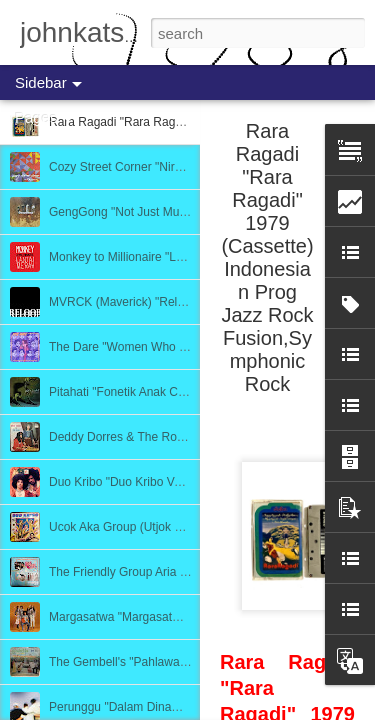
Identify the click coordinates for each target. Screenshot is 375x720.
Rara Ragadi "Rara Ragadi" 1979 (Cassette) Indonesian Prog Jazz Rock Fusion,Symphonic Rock (267, 257)
